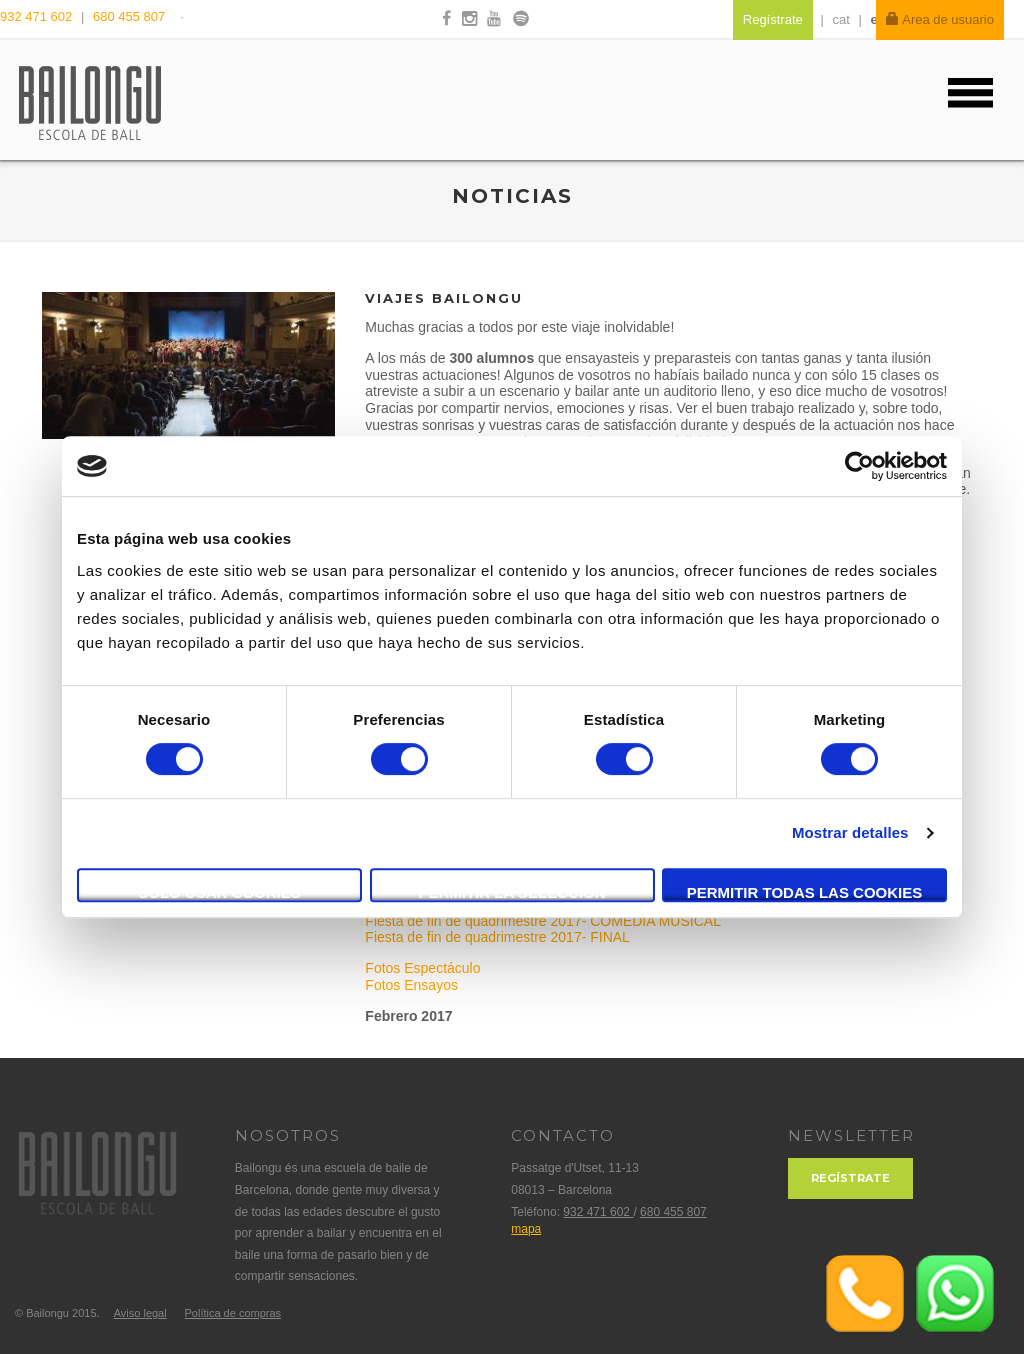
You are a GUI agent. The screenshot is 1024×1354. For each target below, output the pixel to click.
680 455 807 (129, 16)
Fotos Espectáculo (422, 968)
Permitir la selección (512, 892)
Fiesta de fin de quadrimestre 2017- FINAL (497, 937)
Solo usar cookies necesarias (219, 893)
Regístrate (850, 1178)
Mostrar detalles (850, 832)
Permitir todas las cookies (805, 892)
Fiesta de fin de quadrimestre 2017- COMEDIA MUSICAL (542, 921)
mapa (526, 1229)
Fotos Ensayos (411, 985)
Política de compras (232, 1313)
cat (841, 19)
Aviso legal (140, 1313)
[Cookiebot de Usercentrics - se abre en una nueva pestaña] (859, 466)
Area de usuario (940, 19)
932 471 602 (38, 16)
